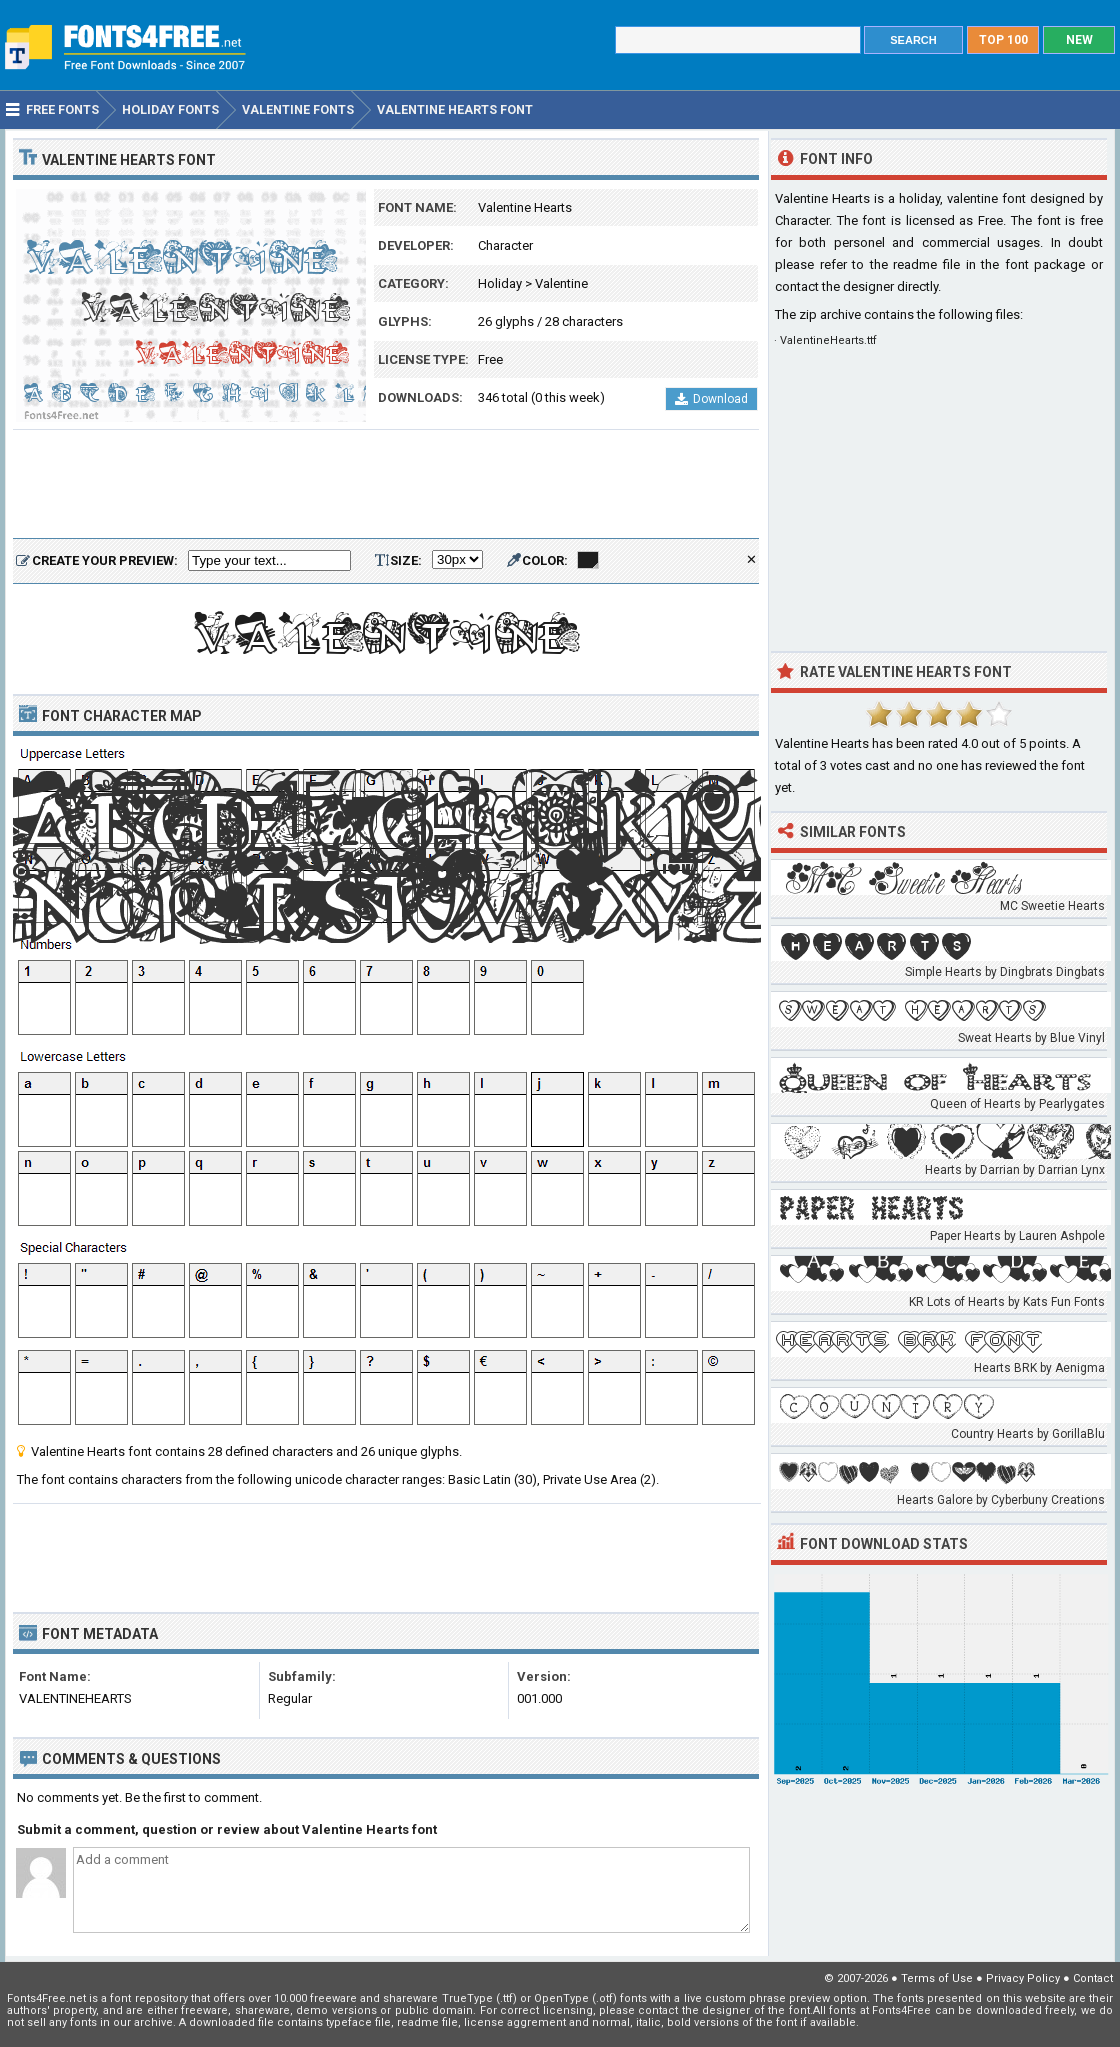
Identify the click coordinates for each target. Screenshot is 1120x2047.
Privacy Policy (1023, 1978)
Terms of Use (937, 1978)
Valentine (561, 283)
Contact (1093, 1978)
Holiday (500, 283)
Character (505, 245)
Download (711, 399)
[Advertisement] (386, 485)
